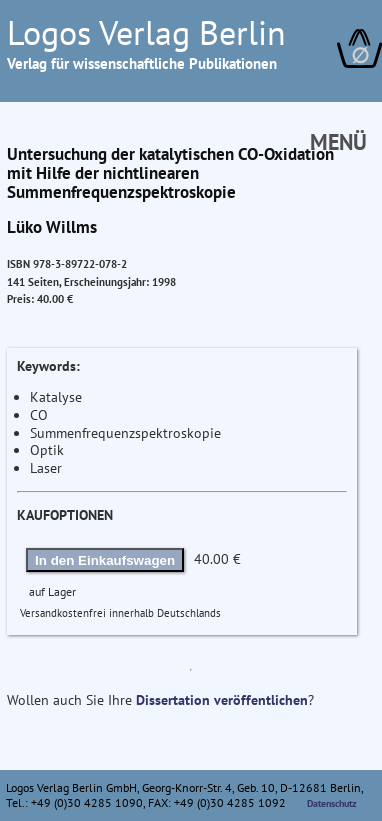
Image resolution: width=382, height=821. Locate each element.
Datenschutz (332, 803)
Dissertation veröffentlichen (222, 700)
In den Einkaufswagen (105, 560)
